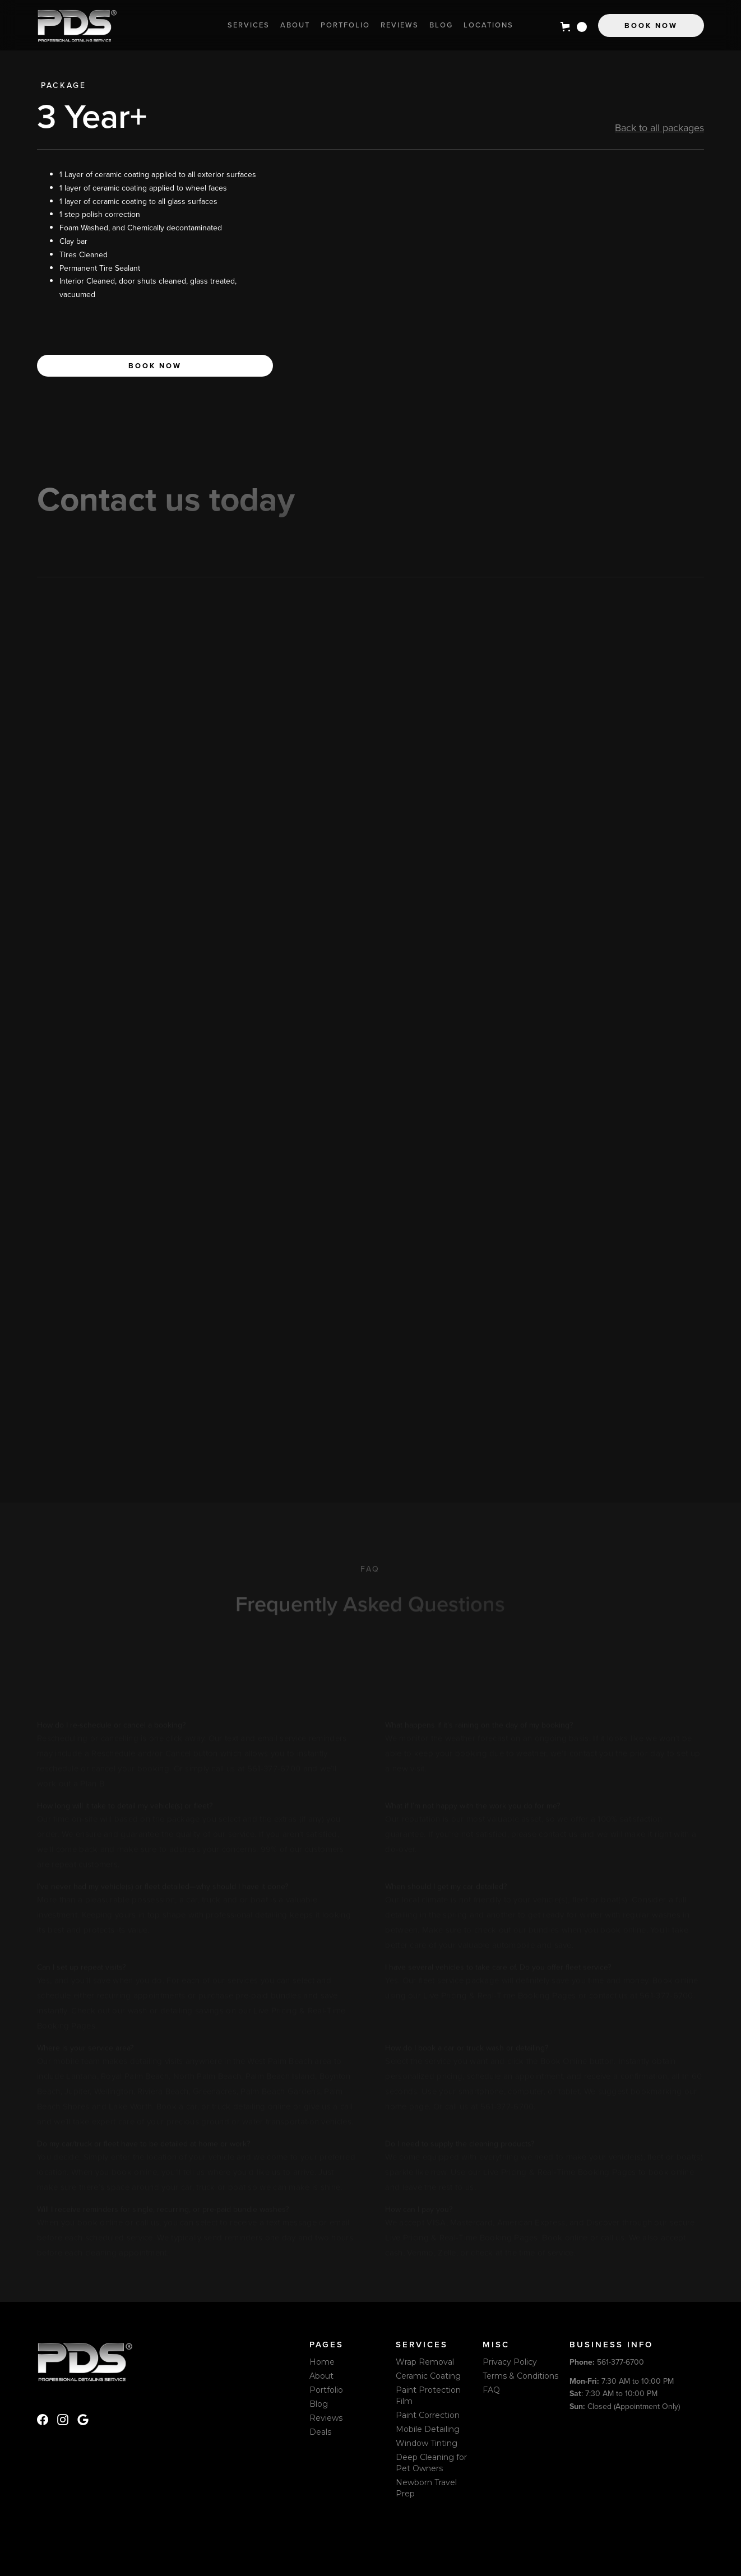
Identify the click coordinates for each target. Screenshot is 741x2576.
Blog (441, 25)
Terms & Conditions (520, 2376)
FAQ (491, 2390)
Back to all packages (659, 128)
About (295, 25)
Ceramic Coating (428, 2376)
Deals (320, 2432)
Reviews (400, 25)
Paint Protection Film (428, 2395)
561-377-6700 (606, 2362)
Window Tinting (426, 2443)
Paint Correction (428, 2415)
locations (488, 25)
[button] (573, 27)
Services (249, 25)
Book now (155, 365)
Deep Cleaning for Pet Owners (431, 2462)
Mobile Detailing (428, 2429)
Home (322, 2362)
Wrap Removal (425, 2362)
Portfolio (345, 25)
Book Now (651, 25)
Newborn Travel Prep (426, 2488)
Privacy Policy (510, 2362)
